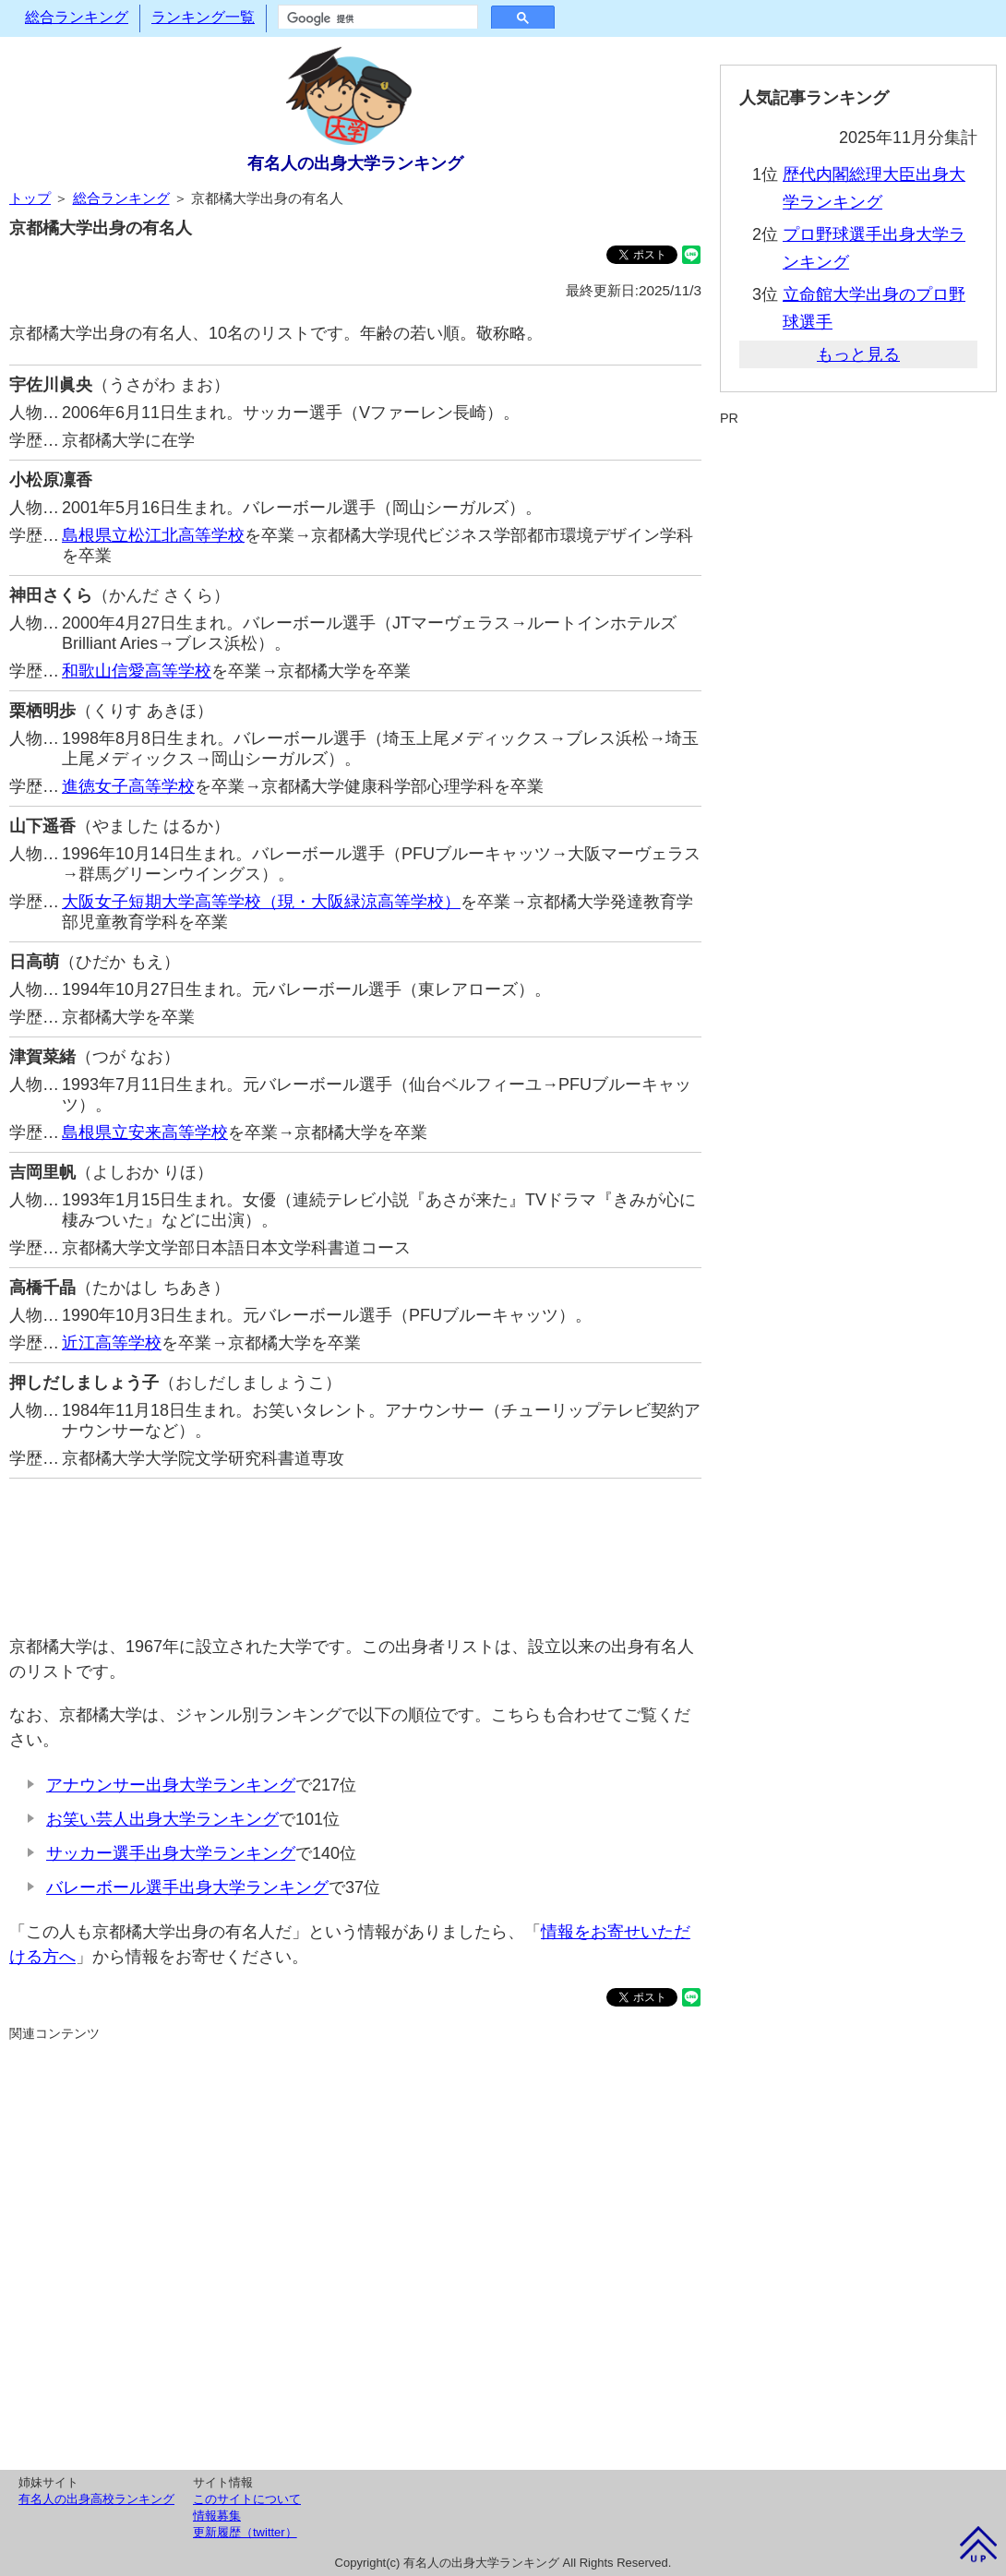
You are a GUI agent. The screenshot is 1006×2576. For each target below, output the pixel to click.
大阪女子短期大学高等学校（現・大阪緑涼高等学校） (261, 902)
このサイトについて (247, 2499)
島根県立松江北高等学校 (153, 535)
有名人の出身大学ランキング (355, 163)
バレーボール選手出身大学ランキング (187, 1887)
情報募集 (217, 2515)
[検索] (376, 18)
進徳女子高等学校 (128, 786)
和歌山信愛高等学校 (136, 671)
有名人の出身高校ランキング (96, 2499)
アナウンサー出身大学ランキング (170, 1785)
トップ (30, 198)
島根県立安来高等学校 (145, 1132)
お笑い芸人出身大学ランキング (162, 1819)
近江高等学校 (112, 1343)
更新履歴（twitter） (245, 2532)
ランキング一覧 (203, 17)
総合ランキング (76, 17)
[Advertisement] (355, 1547)
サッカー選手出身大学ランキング (170, 1853)
